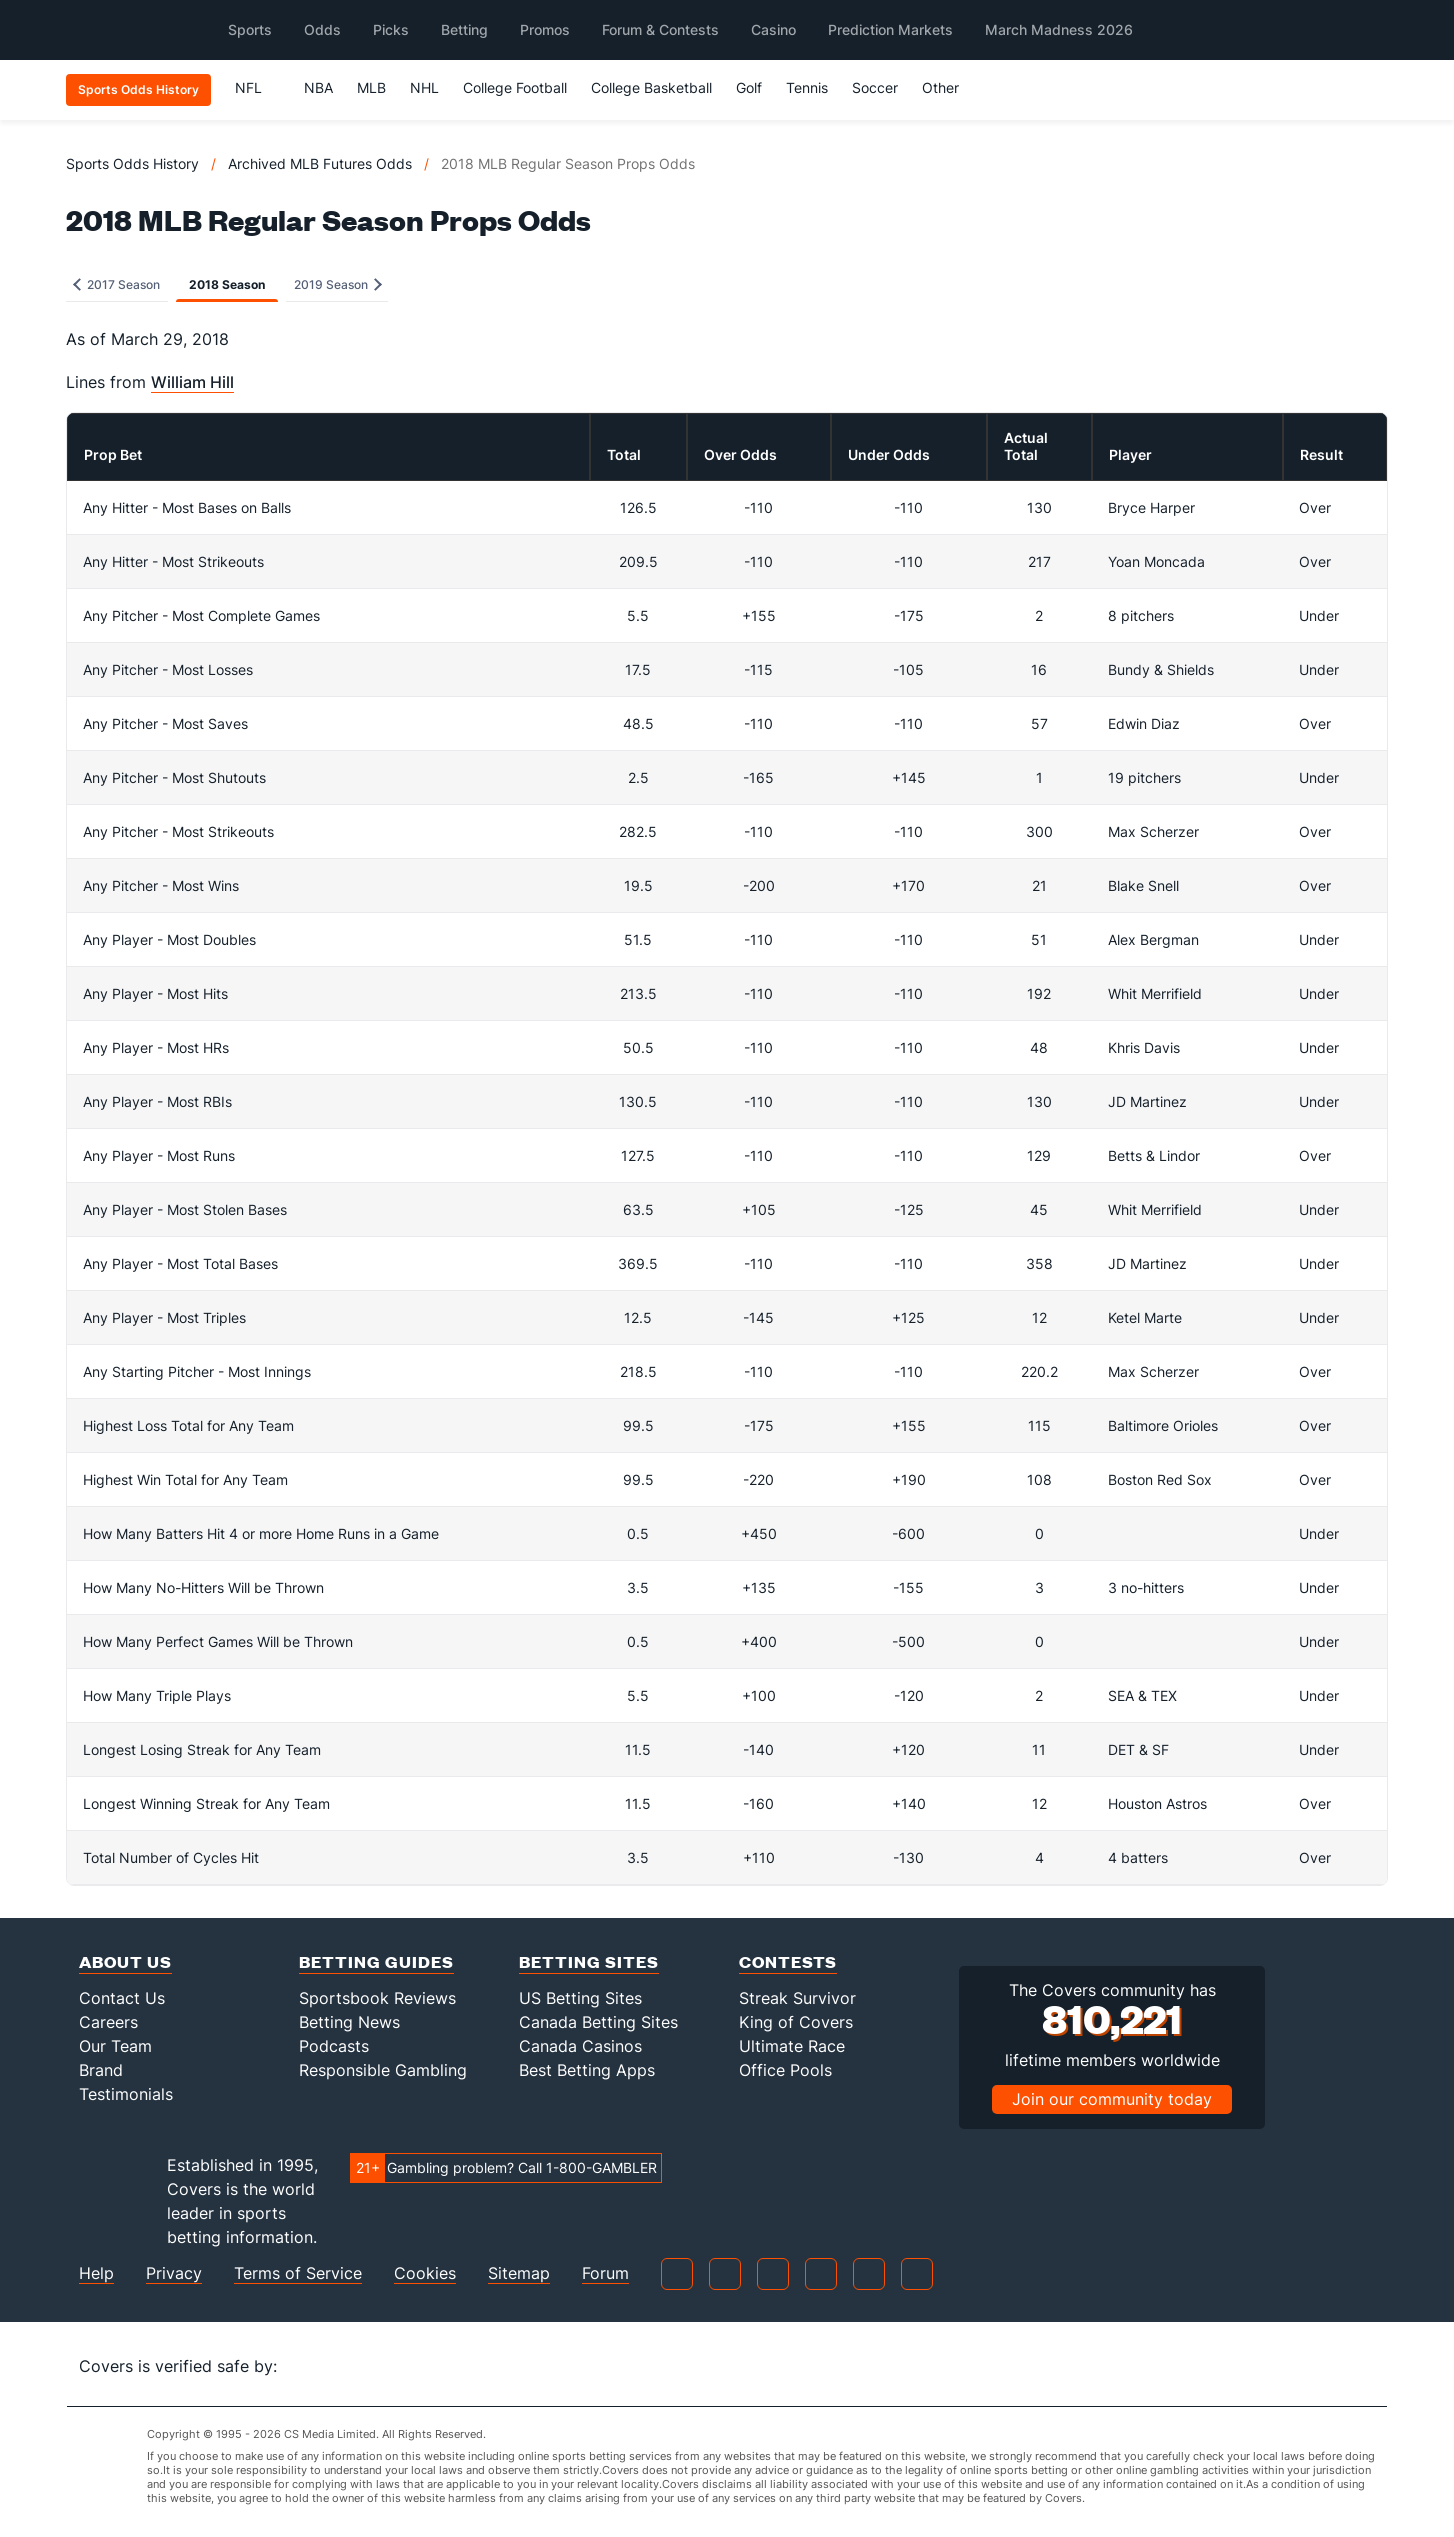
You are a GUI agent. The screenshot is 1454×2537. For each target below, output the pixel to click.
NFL (257, 87)
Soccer (875, 87)
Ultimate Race (792, 2046)
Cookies (425, 2273)
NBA (318, 87)
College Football (515, 87)
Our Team (115, 2046)
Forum (605, 2273)
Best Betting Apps (587, 2070)
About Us (125, 1961)
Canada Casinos (580, 2046)
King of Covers (796, 2022)
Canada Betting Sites (598, 2022)
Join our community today (1112, 2099)
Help (96, 2273)
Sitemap (519, 2273)
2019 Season (338, 284)
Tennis (807, 87)
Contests (788, 1961)
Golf (749, 87)
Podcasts (334, 2046)
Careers (108, 2022)
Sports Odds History (132, 163)
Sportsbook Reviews (377, 1998)
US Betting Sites (580, 1998)
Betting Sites (589, 1961)
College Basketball (651, 87)
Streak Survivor (797, 1998)
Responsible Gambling (383, 2070)
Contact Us (122, 1998)
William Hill (192, 382)
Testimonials (126, 2094)
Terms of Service (298, 2273)
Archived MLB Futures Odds (320, 163)
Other (949, 87)
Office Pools (785, 2070)
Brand (101, 2070)
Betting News (349, 2022)
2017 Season (116, 284)
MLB (371, 87)
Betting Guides (376, 1961)
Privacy (174, 2273)
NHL (424, 87)
